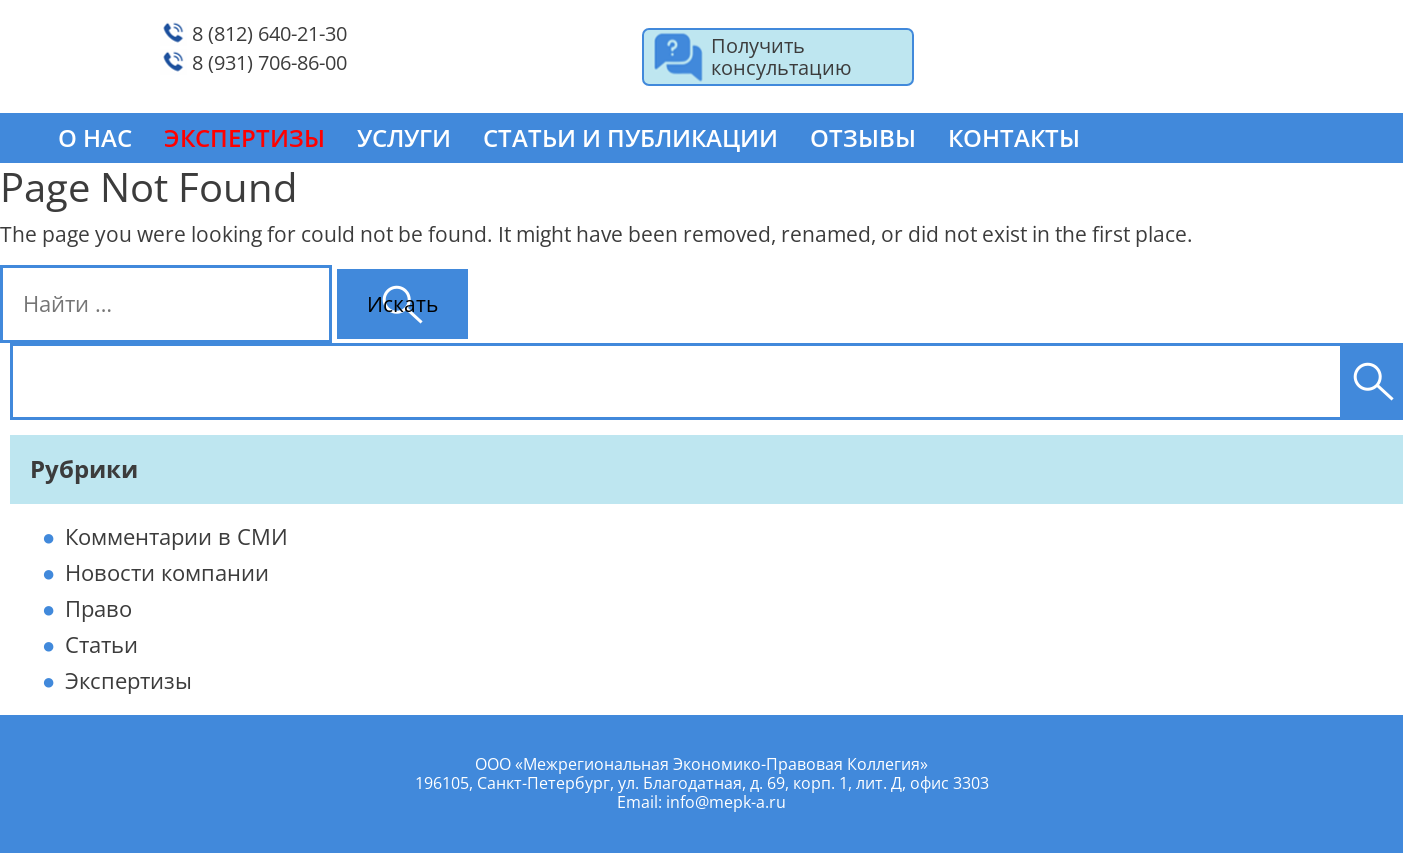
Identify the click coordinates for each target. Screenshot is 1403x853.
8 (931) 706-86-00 (269, 62)
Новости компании (167, 572)
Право (98, 608)
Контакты (1014, 137)
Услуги (404, 137)
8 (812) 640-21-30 (269, 33)
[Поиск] (1373, 381)
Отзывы (863, 137)
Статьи (101, 644)
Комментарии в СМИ (176, 536)
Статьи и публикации (630, 137)
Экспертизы (128, 680)
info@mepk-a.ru (726, 802)
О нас (95, 137)
